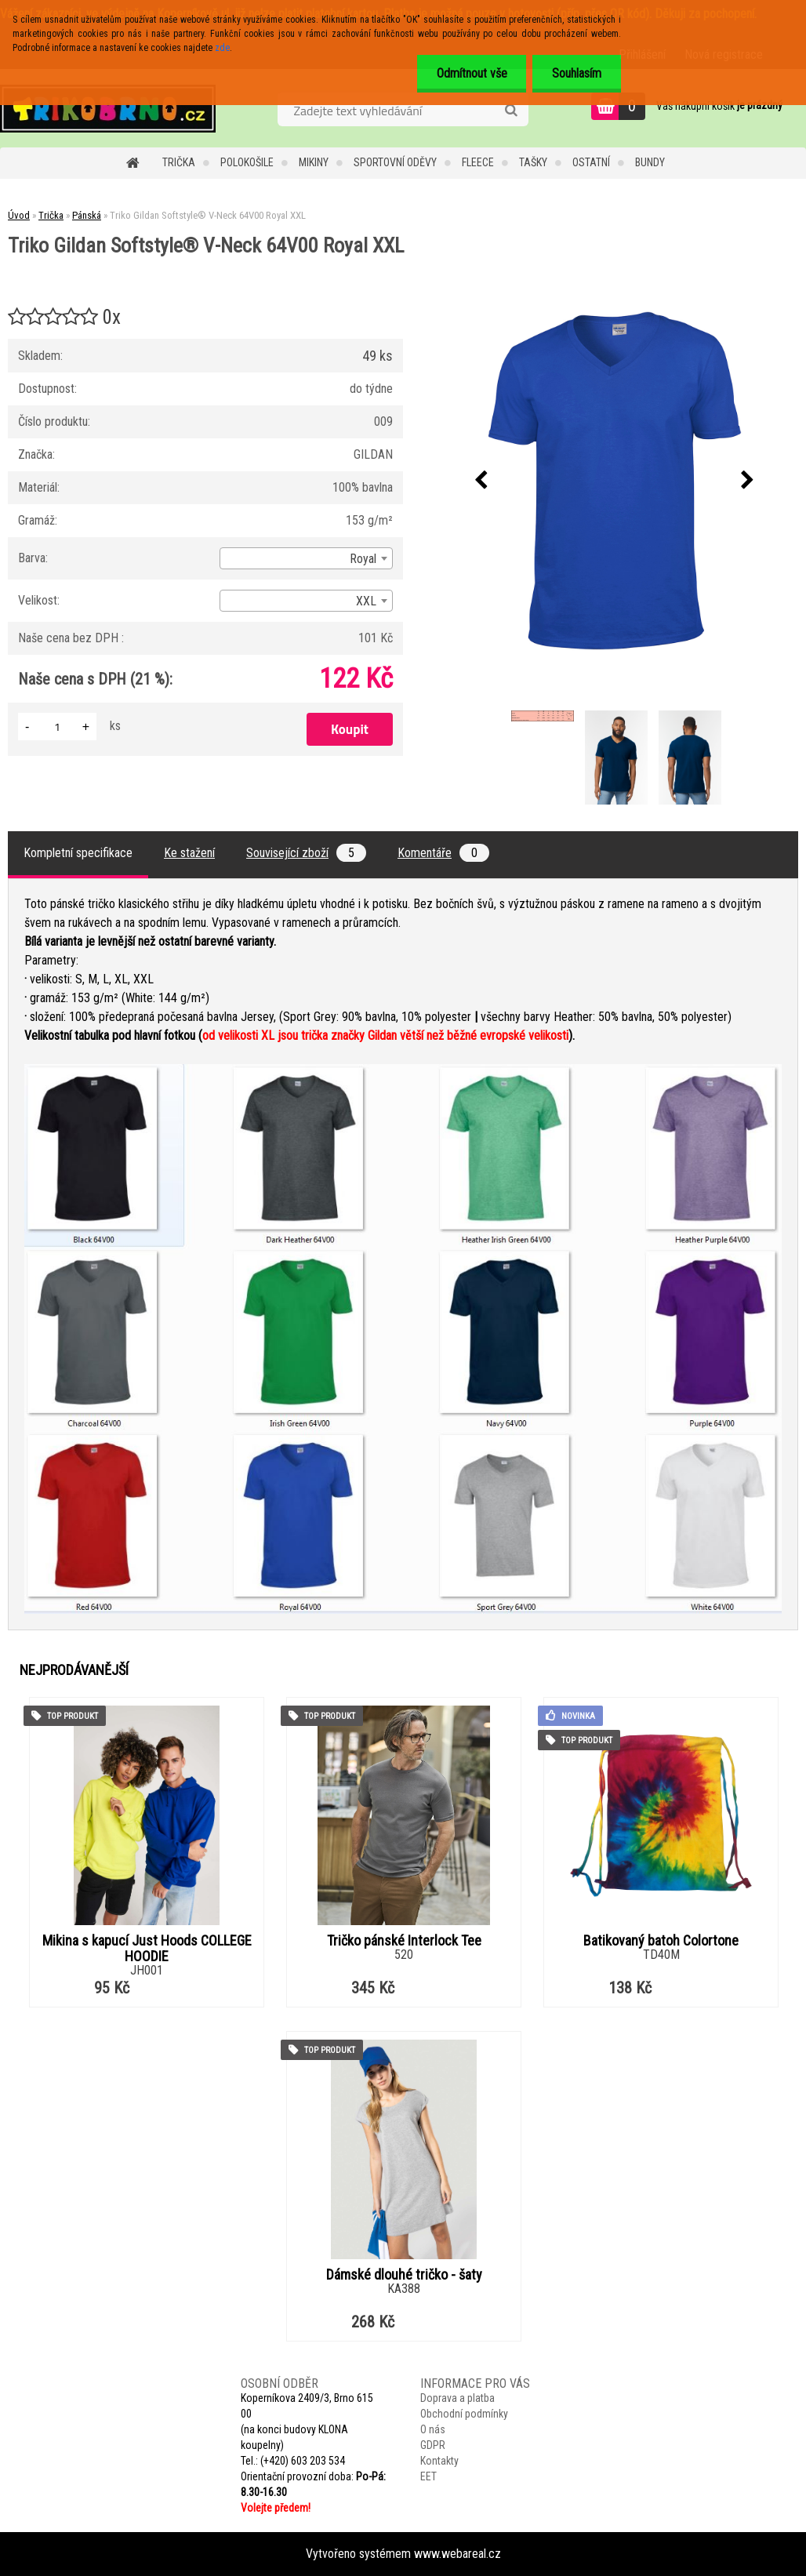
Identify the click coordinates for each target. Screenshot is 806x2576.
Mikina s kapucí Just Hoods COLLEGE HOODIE (147, 1948)
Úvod (19, 215)
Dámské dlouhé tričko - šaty (404, 2275)
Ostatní (591, 162)
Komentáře (443, 852)
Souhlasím (576, 73)
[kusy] (57, 726)
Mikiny (314, 162)
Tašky (533, 162)
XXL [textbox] (366, 601)
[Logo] (108, 108)
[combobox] (306, 558)
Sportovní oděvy (395, 162)
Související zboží (306, 852)
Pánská (86, 215)
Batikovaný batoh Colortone (661, 1941)
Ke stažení (189, 852)
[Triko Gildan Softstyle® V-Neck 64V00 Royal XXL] (614, 480)
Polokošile (247, 162)
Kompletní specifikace (78, 852)
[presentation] (481, 480)
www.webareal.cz (457, 2553)
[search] (511, 110)
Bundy (650, 162)
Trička (178, 162)
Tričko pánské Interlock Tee (404, 1941)
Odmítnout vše (471, 73)
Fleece (478, 162)
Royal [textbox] (363, 558)
